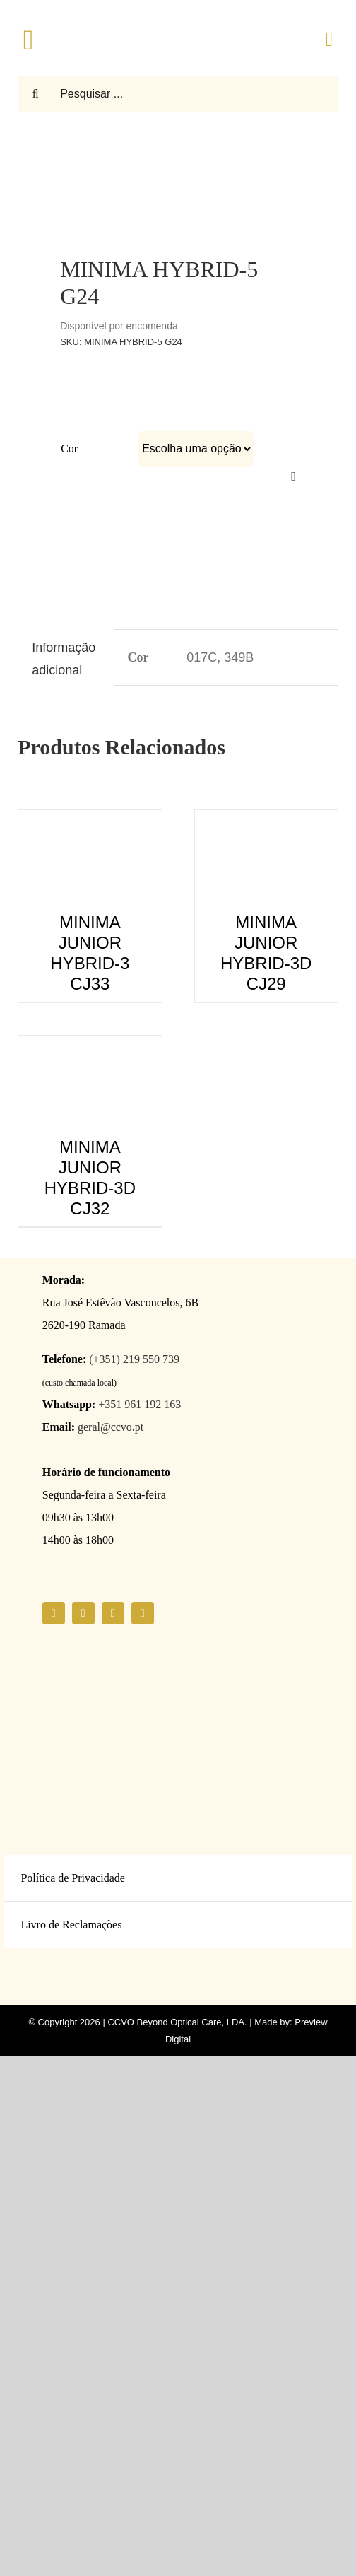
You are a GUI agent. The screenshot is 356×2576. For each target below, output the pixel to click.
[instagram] (83, 1613)
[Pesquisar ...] (178, 94)
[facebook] (53, 1613)
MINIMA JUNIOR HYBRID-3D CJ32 (90, 1177)
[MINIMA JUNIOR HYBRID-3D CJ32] (89, 1047)
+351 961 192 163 (139, 1404)
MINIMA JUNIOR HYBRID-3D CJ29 (266, 953)
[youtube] (113, 1613)
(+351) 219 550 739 (134, 1359)
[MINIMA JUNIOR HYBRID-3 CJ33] (89, 821)
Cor (69, 449)
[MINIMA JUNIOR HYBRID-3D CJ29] (266, 821)
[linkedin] (142, 1613)
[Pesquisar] (35, 94)
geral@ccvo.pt (110, 1427)
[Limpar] (293, 476)
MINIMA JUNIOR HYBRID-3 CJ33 (89, 953)
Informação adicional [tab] (63, 658)
